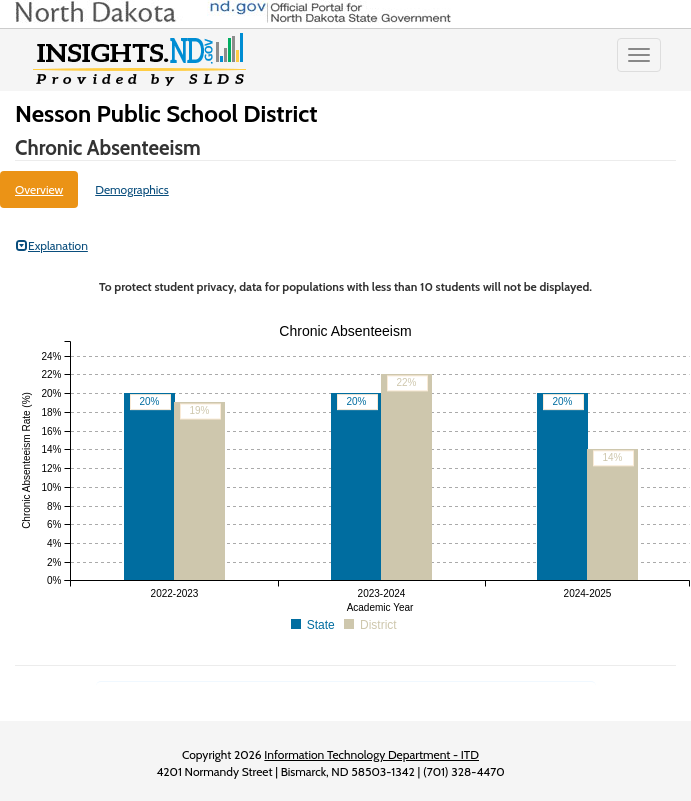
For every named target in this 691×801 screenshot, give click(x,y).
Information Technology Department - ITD (371, 754)
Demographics (132, 189)
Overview (39, 189)
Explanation (52, 245)
